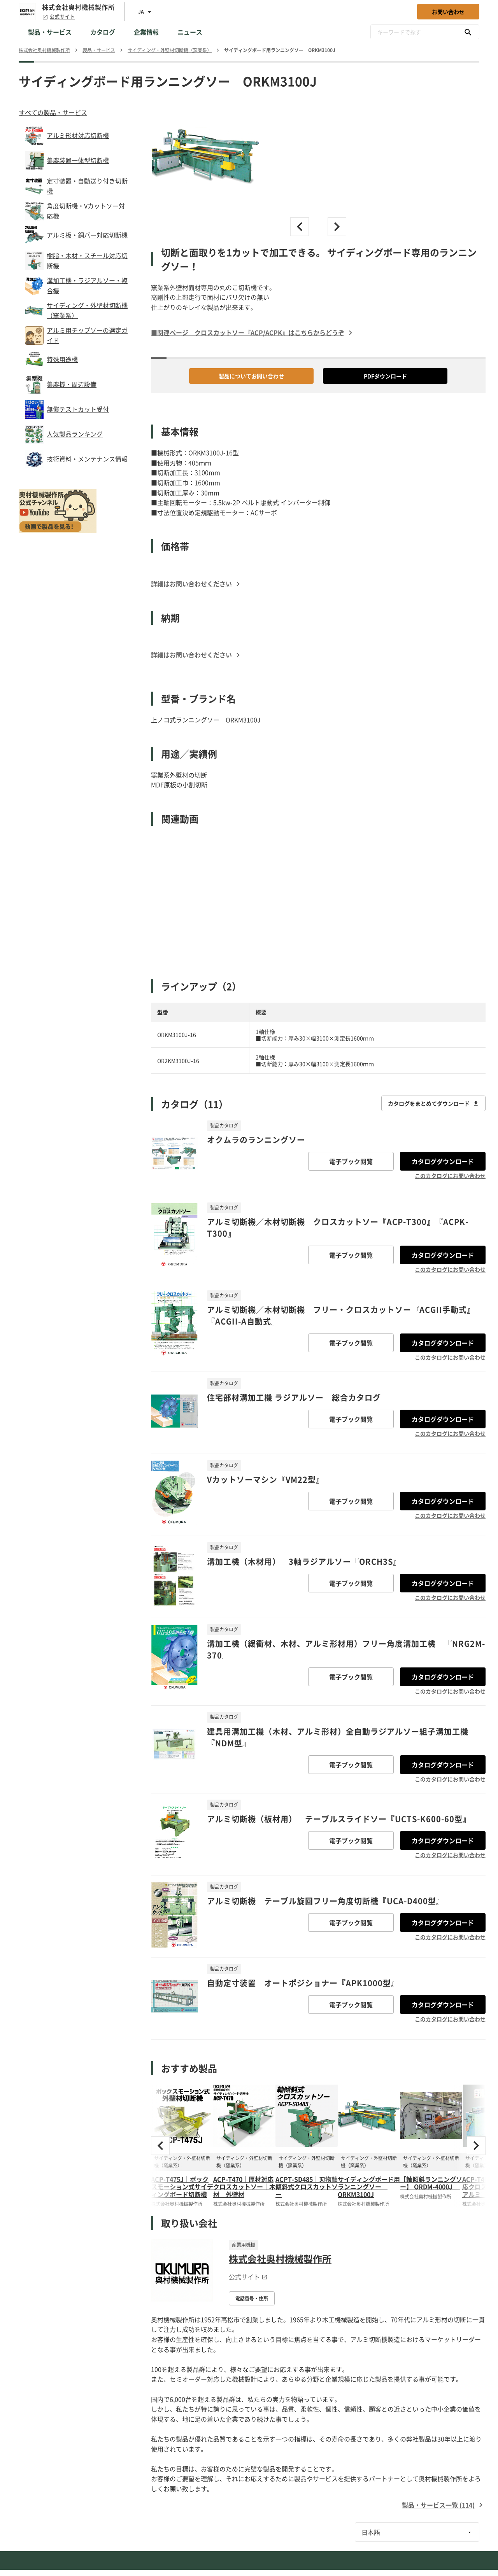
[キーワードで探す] (468, 32)
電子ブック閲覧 (351, 1161)
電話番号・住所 (251, 2298)
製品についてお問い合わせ (251, 376)
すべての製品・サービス (53, 112)
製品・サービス (50, 32)
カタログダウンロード (443, 1161)
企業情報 (146, 32)
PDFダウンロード (385, 376)
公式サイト (58, 16)
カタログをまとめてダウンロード (433, 1103)
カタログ (102, 32)
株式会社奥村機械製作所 (280, 2259)
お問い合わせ (448, 12)
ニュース (189, 32)
